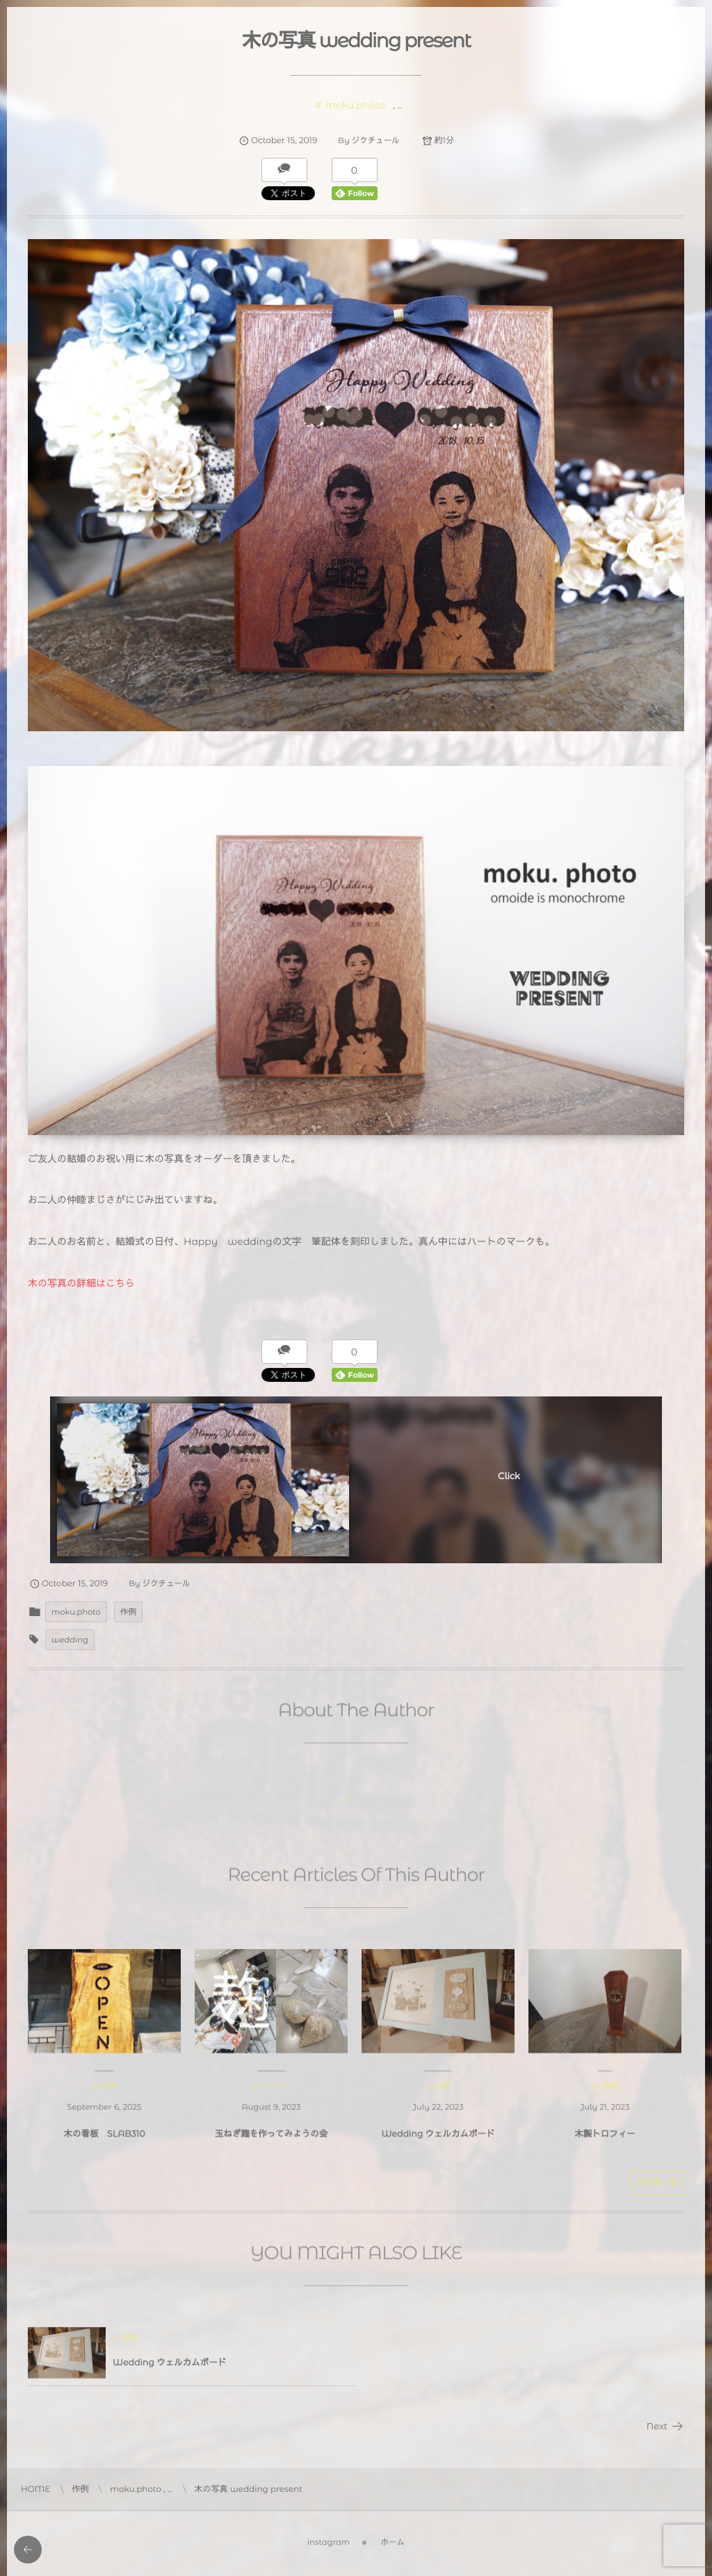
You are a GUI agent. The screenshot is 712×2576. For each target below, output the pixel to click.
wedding (69, 1640)
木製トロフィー (605, 2142)
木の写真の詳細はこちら (81, 1283)
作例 (128, 1612)
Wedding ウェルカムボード (437, 2142)
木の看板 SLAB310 (104, 2142)
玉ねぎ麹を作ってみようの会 (271, 2142)
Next (665, 2426)
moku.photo (355, 105)
